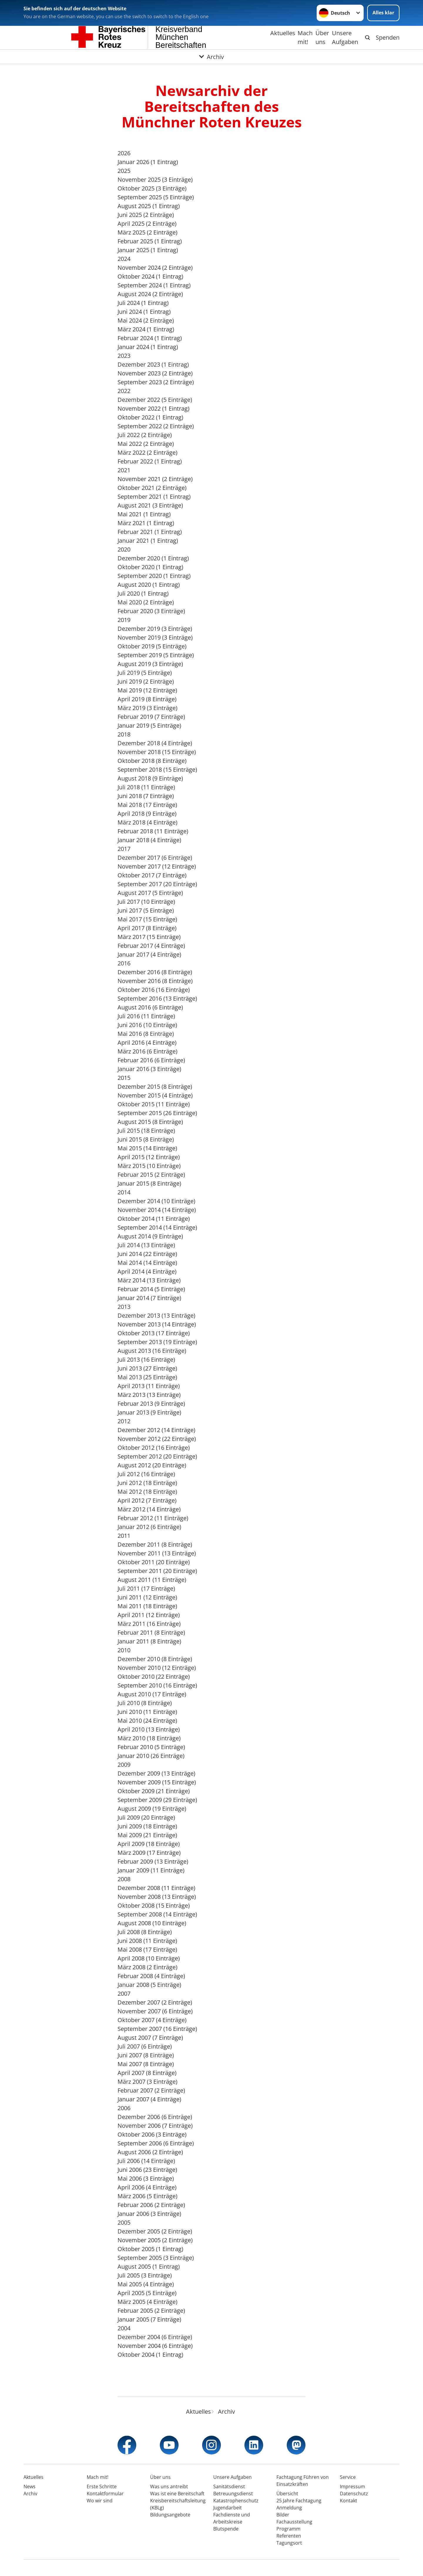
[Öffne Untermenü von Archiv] (211, 57)
